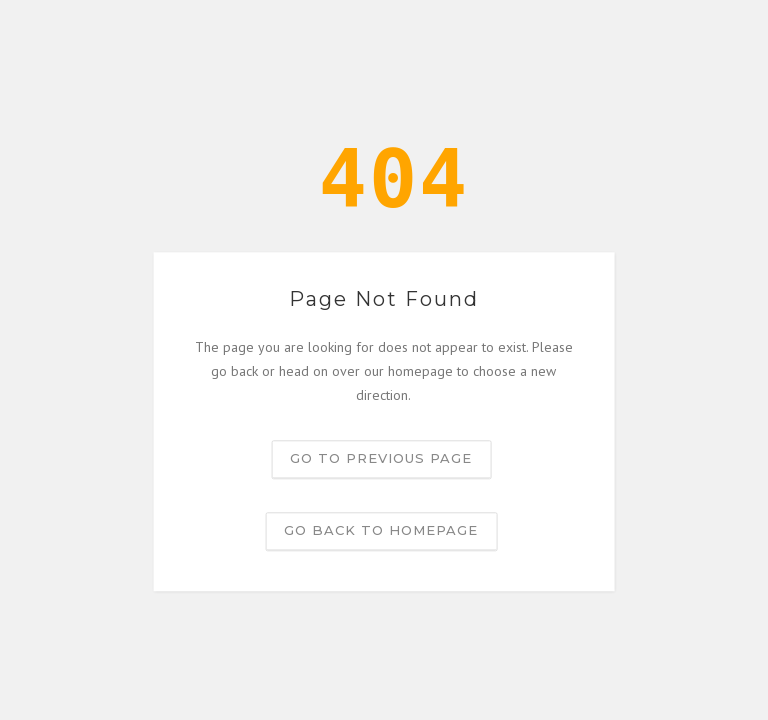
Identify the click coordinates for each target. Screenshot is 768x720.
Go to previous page (381, 459)
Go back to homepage (381, 531)
